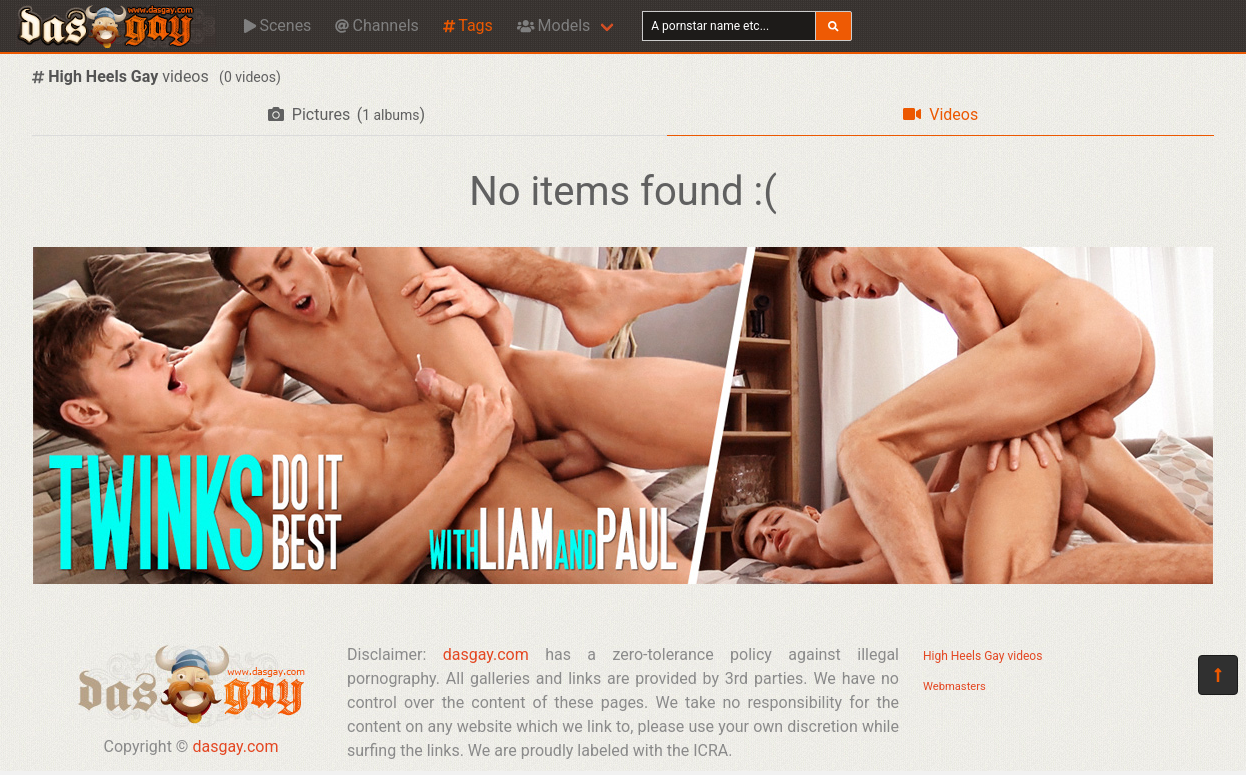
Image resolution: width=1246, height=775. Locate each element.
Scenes (277, 25)
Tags (468, 25)
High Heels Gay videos (982, 656)
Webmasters (954, 686)
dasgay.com (235, 746)
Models (553, 25)
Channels (376, 25)
